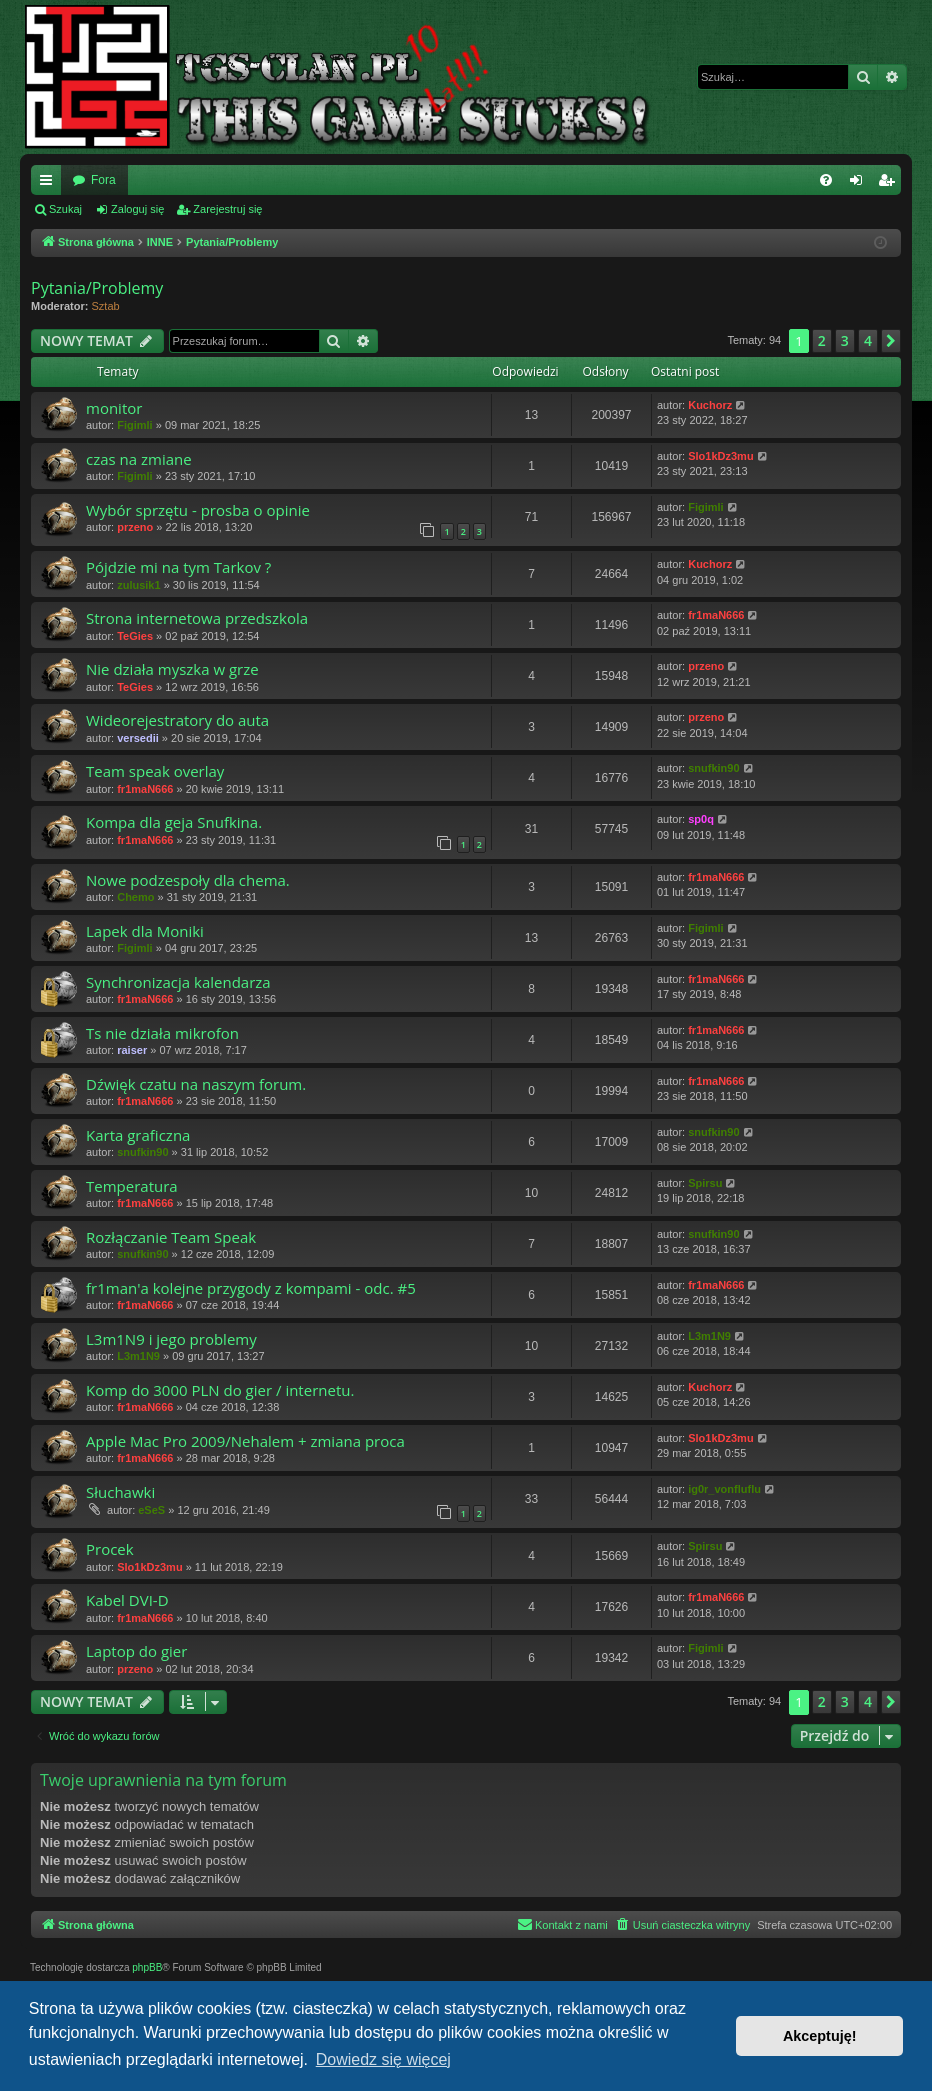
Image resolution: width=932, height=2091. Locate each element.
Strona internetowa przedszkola (197, 618)
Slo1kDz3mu (720, 456)
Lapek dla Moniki (145, 931)
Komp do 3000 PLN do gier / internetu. (220, 1390)
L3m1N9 (138, 1356)
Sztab (106, 306)
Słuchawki (120, 1492)
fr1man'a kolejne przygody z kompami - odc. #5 (251, 1288)
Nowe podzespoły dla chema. (188, 880)
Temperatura (132, 1186)
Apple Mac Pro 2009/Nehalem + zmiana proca (245, 1441)
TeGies (135, 636)
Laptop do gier (136, 1651)
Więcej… (50, 184)
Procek (110, 1549)
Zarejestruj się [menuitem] (890, 184)
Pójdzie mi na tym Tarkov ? (178, 567)
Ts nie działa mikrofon (162, 1033)
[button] (891, 341)
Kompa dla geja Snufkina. (174, 822)
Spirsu (705, 1183)
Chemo (135, 897)
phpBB (147, 1967)
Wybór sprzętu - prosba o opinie (198, 510)
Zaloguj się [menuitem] (860, 184)
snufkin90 (713, 768)
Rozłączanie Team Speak (171, 1237)
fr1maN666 (716, 615)
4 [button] (868, 340)
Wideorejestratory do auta (177, 720)
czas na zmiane (139, 459)
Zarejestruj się (227, 209)
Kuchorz (710, 405)
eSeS (151, 1510)
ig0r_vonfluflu (724, 1489)
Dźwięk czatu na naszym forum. (196, 1084)
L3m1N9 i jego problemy (171, 1339)
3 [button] (845, 340)
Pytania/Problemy (97, 288)
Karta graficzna (138, 1135)
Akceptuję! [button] (820, 2036)
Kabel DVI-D (127, 1600)
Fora (103, 180)
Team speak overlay (155, 771)
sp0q (701, 819)
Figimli (134, 425)
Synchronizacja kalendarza (178, 982)
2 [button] (822, 340)
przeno (135, 527)
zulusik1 (138, 585)
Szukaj (65, 209)
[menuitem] (826, 180)
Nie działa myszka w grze (172, 669)
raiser (132, 1050)
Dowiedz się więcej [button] (383, 2059)
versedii (138, 738)
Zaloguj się (137, 209)
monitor (114, 408)
